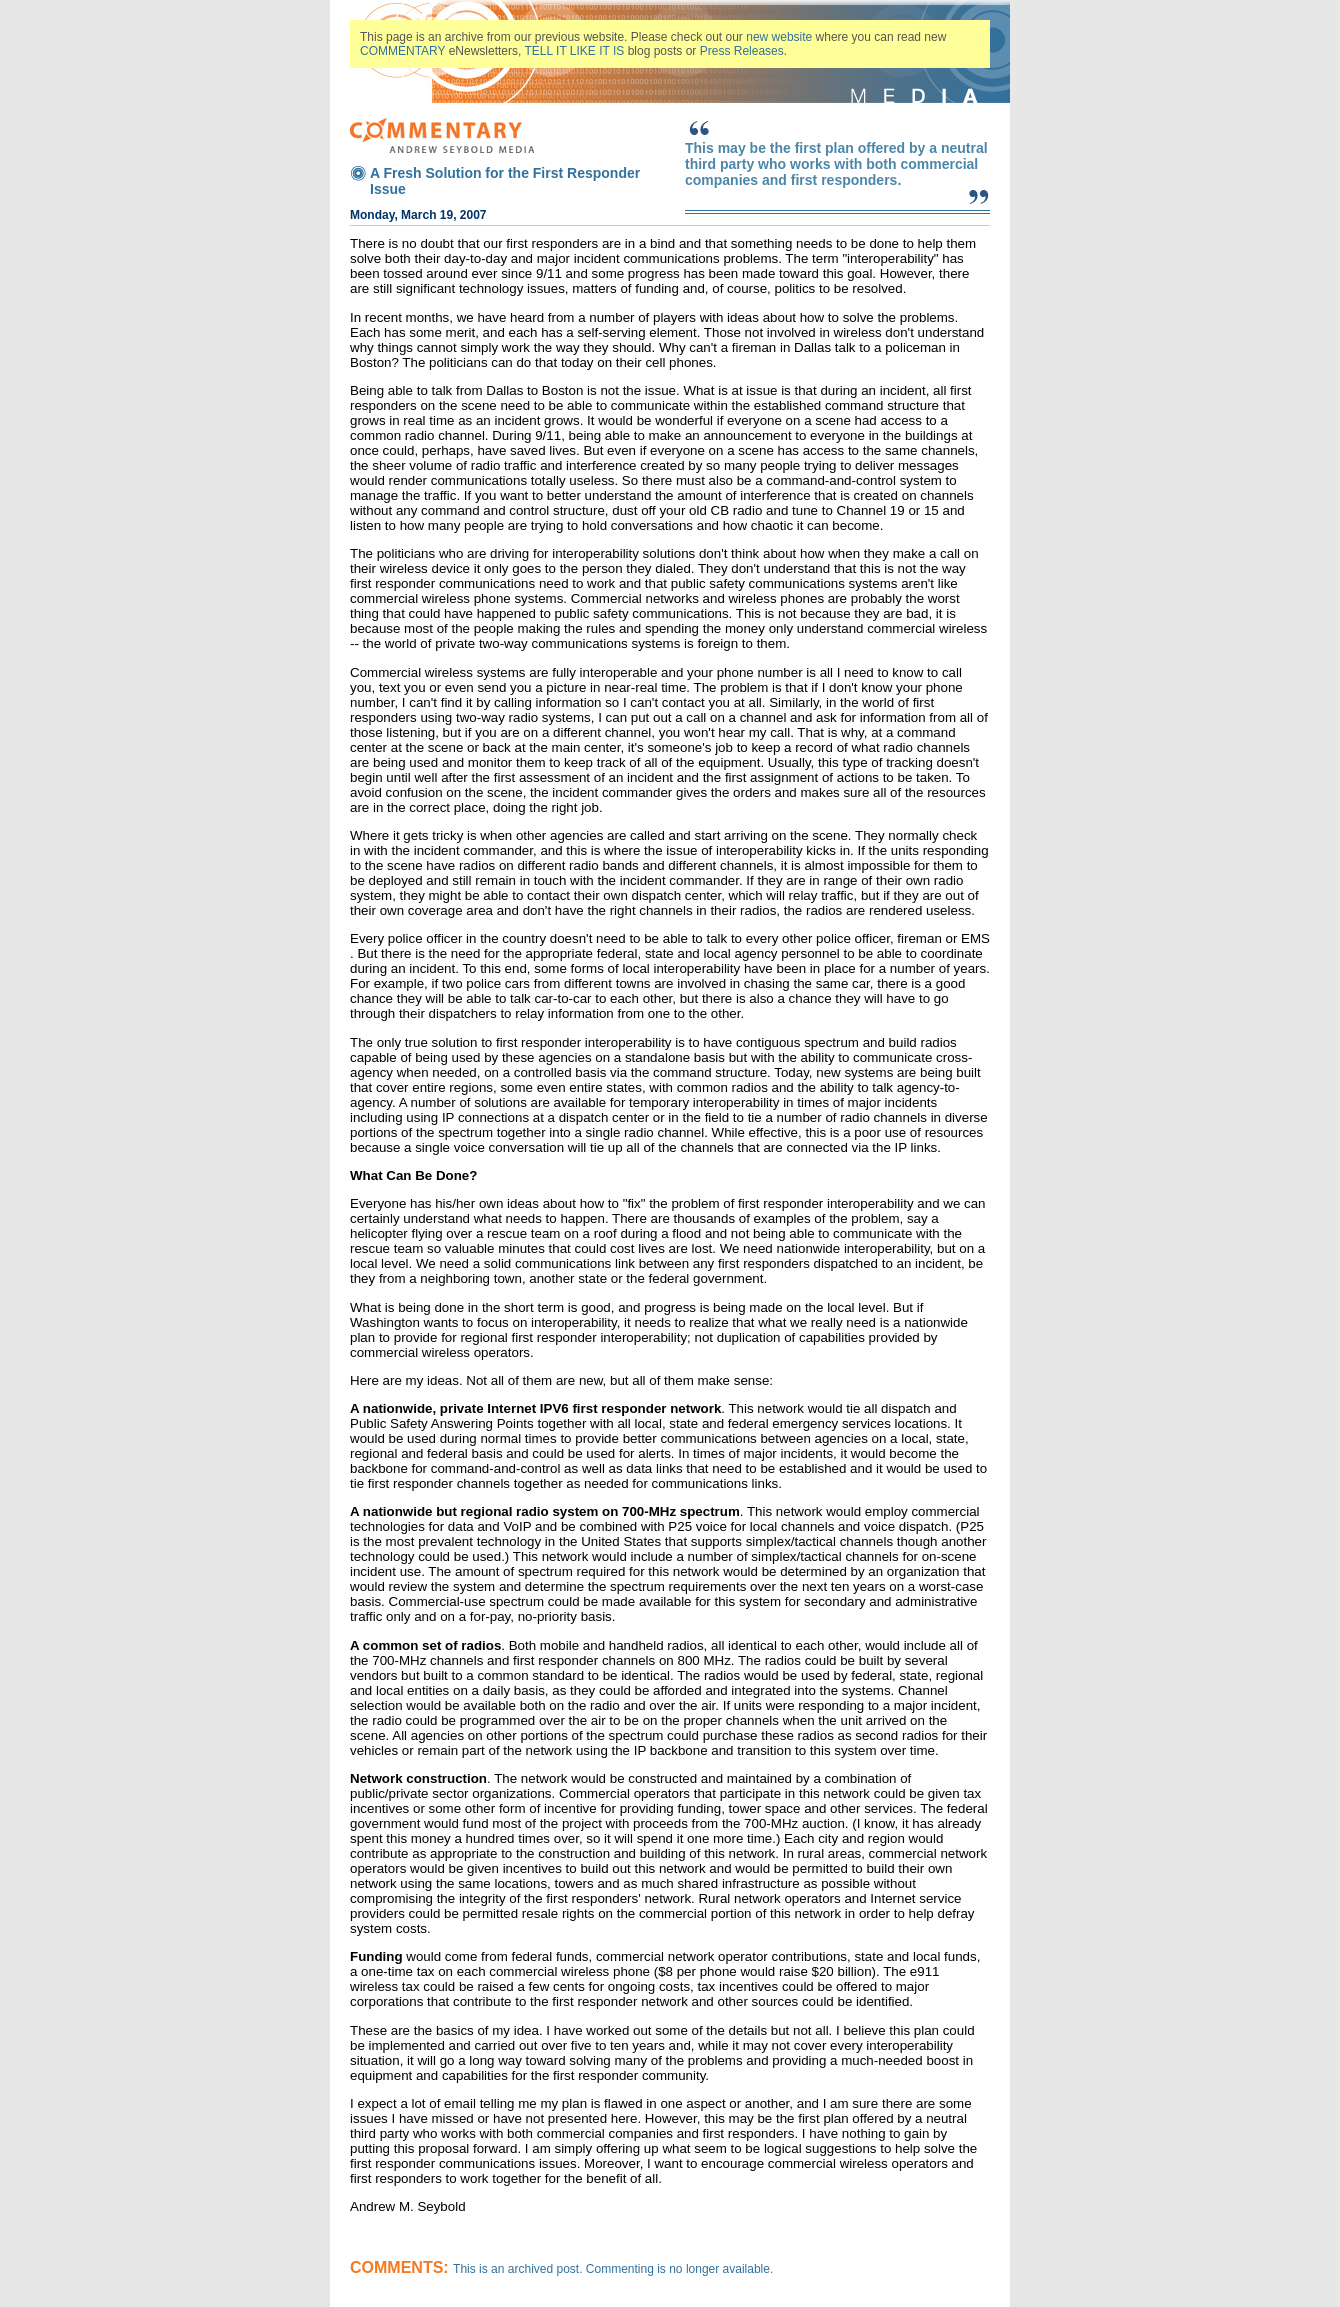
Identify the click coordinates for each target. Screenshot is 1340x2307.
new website (779, 37)
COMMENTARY (402, 51)
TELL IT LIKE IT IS (575, 51)
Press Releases (742, 51)
